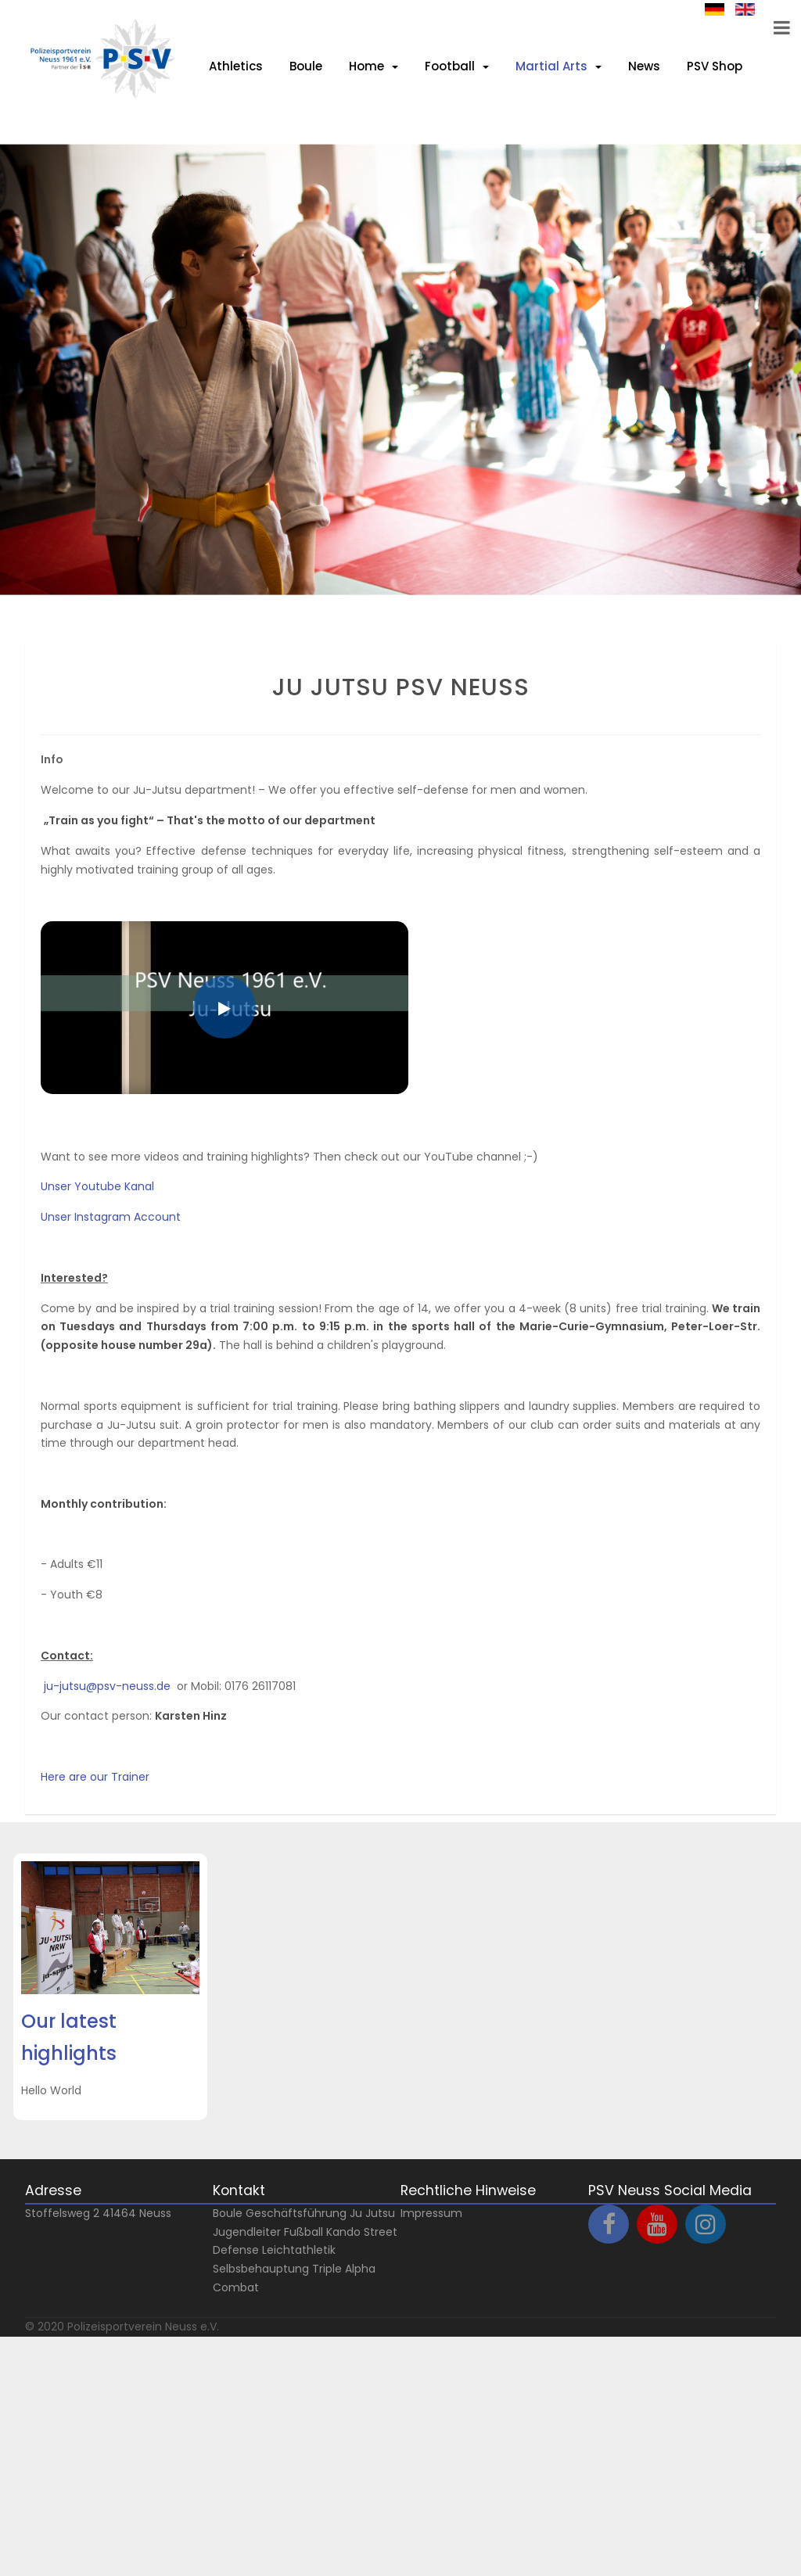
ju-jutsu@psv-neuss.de (107, 1686)
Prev (34, 626)
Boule (227, 2213)
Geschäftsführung (296, 2213)
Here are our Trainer (95, 1777)
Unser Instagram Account (111, 1217)
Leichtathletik (299, 2250)
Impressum (431, 2213)
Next (34, 607)
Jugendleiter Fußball (268, 2232)
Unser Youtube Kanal (97, 1186)
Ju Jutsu (372, 2213)
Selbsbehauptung (261, 2268)
